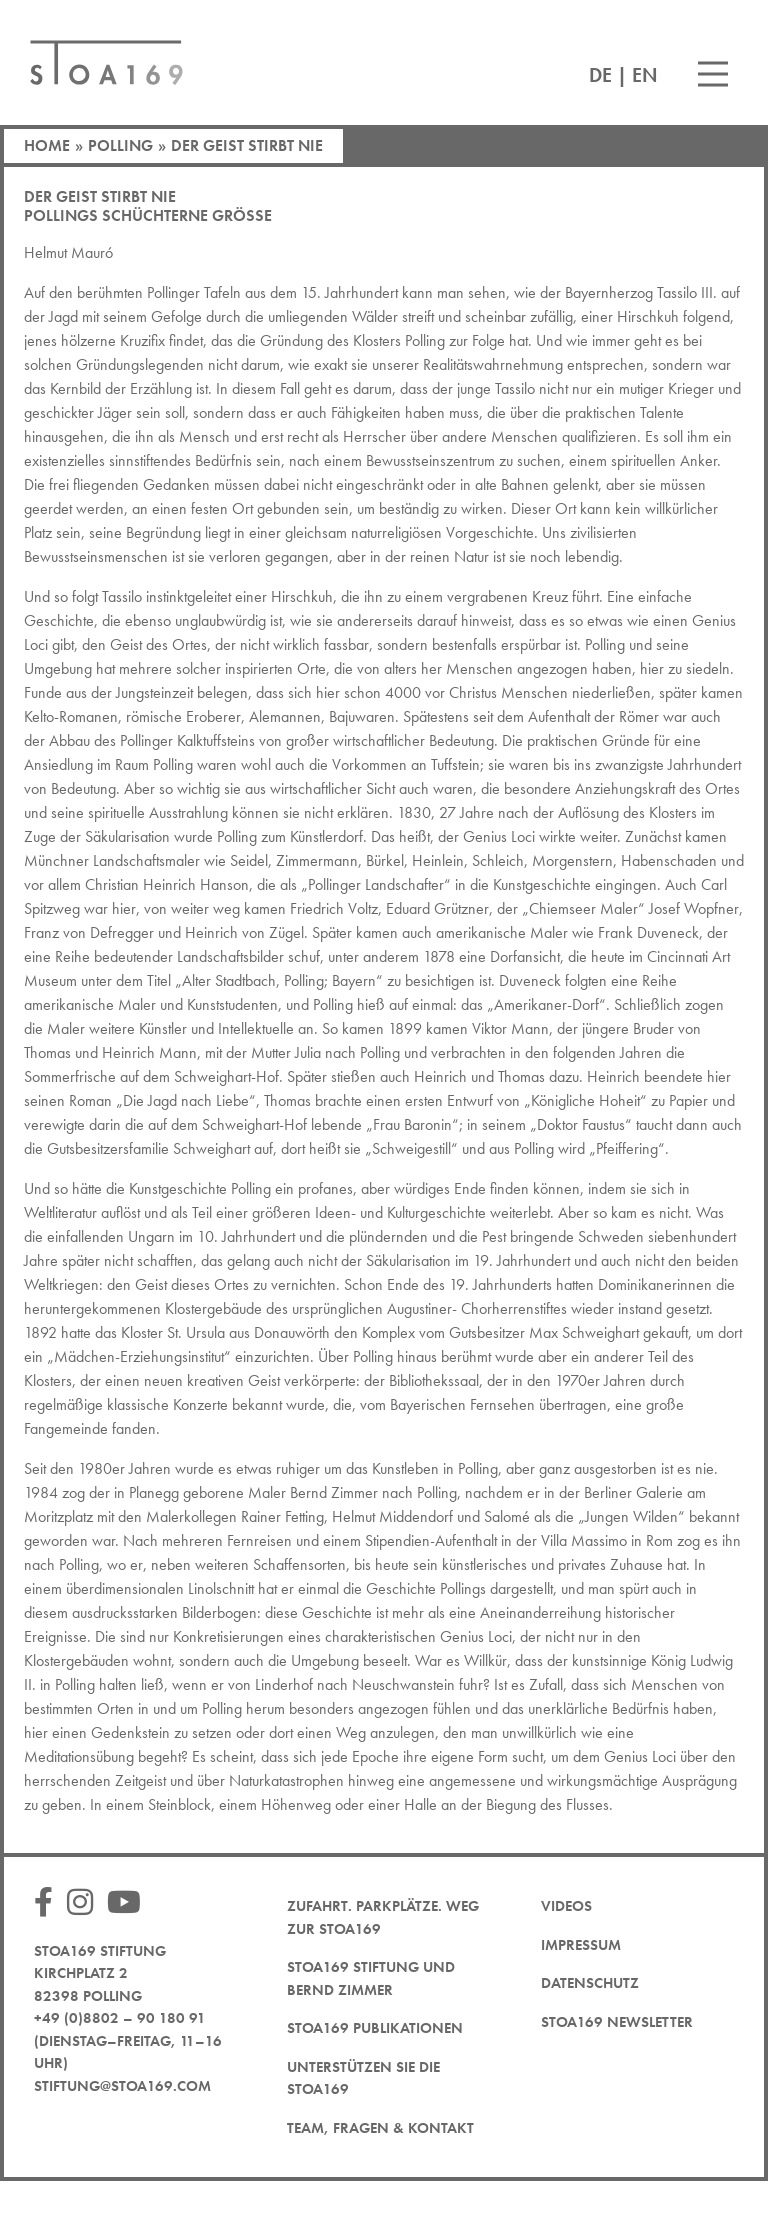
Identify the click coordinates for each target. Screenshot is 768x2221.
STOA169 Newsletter (617, 2022)
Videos (566, 1906)
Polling (120, 145)
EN (645, 75)
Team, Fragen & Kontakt (380, 2128)
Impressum (581, 1945)
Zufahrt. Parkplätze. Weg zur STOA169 (383, 1917)
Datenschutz (590, 1983)
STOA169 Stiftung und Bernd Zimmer (371, 1978)
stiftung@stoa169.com (122, 2086)
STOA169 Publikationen (375, 2028)
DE (600, 75)
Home (47, 145)
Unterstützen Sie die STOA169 (363, 2078)
